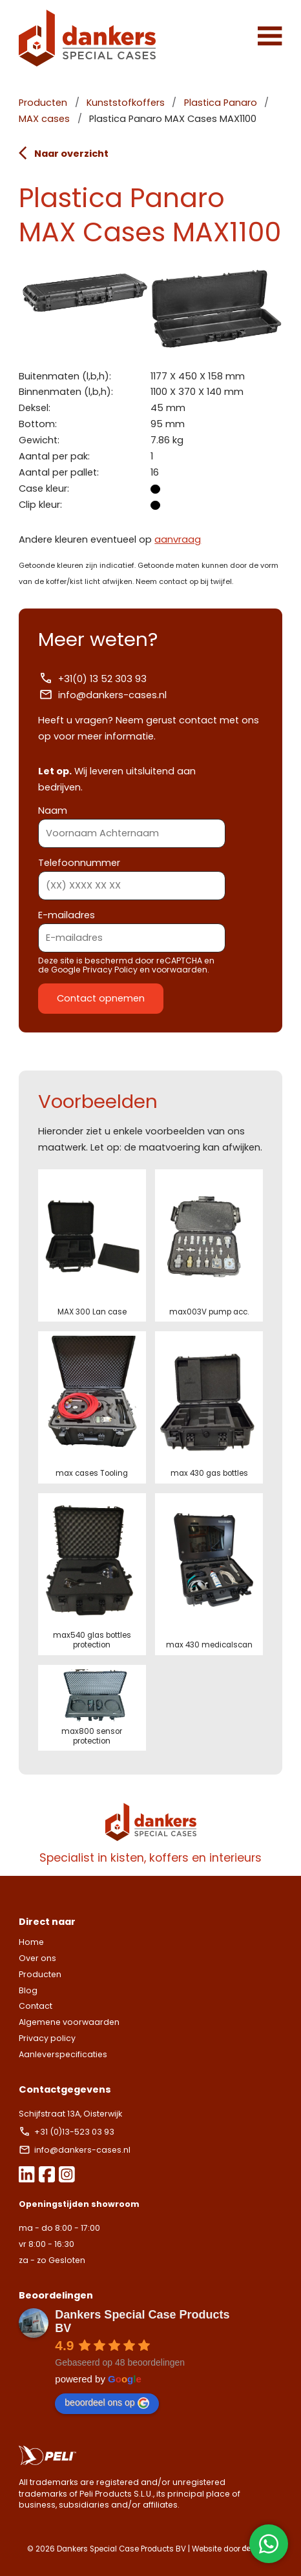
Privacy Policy (110, 969)
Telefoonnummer (131, 874)
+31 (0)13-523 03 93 (67, 2132)
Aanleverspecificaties (63, 2054)
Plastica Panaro (220, 102)
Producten (43, 102)
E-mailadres (131, 926)
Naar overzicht (63, 153)
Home (31, 1942)
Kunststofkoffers (126, 102)
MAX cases (44, 118)
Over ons (37, 1958)
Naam (131, 822)
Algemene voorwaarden (69, 2022)
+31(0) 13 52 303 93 (92, 678)
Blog (28, 1990)
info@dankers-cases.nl (102, 695)
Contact (35, 2005)
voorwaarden (179, 969)
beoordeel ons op (107, 2403)
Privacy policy (47, 2038)
